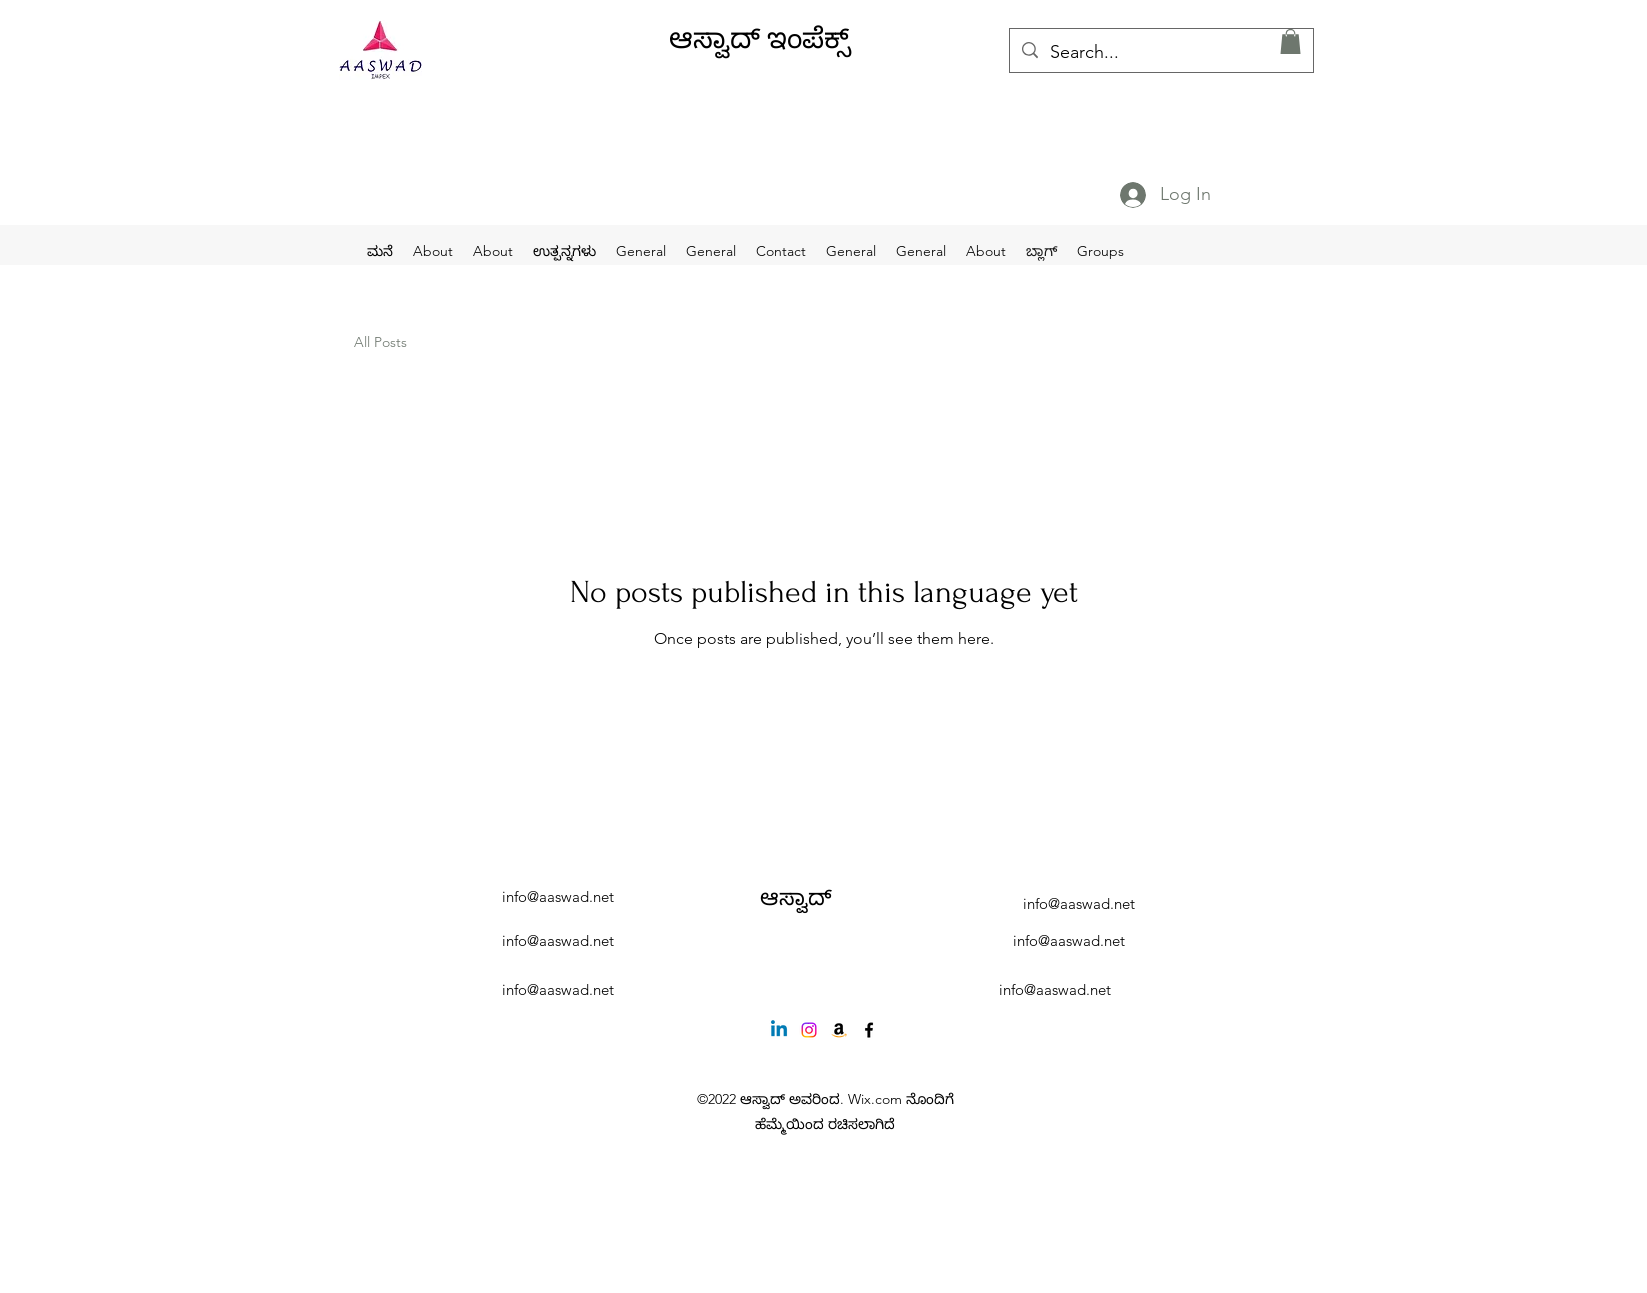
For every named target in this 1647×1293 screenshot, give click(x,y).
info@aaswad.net (558, 896)
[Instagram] (809, 1030)
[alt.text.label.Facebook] (869, 1030)
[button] (1290, 41)
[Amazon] (839, 1030)
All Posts (380, 342)
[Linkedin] (779, 1030)
